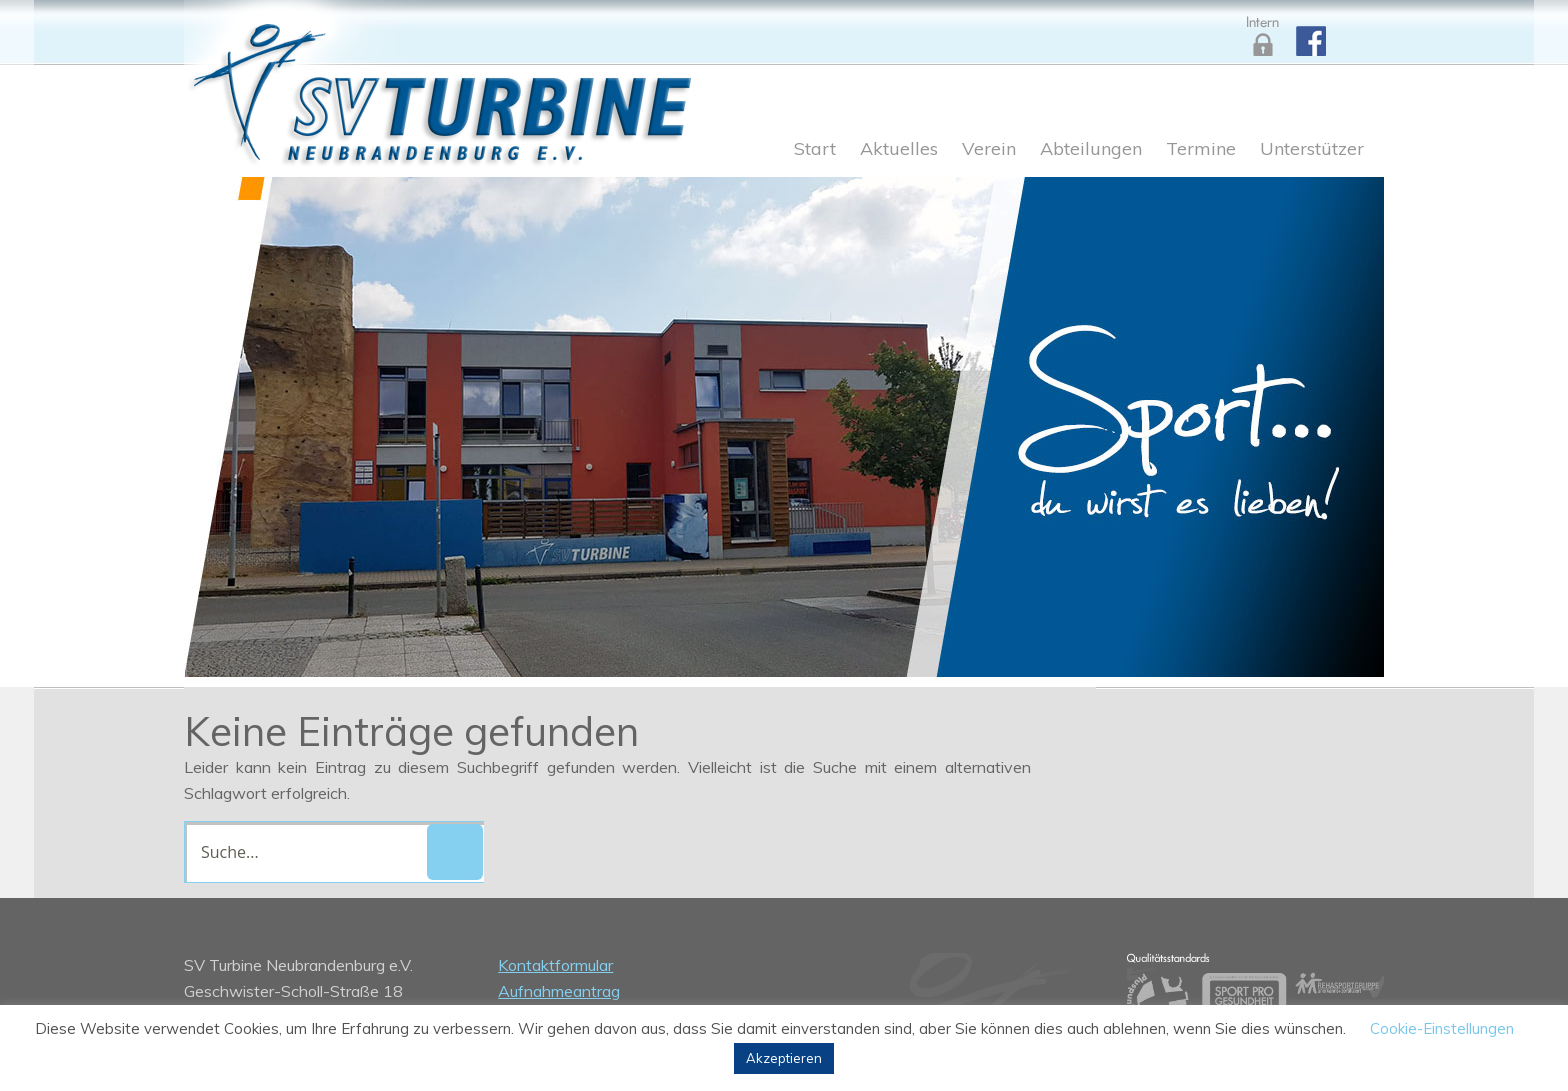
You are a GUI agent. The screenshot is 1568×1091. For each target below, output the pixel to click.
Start (815, 150)
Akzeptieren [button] (784, 1058)
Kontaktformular (555, 965)
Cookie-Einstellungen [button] (1442, 1028)
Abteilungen (1091, 150)
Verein (989, 150)
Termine (1201, 150)
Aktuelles (899, 150)
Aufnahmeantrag (559, 991)
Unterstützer (1312, 150)
